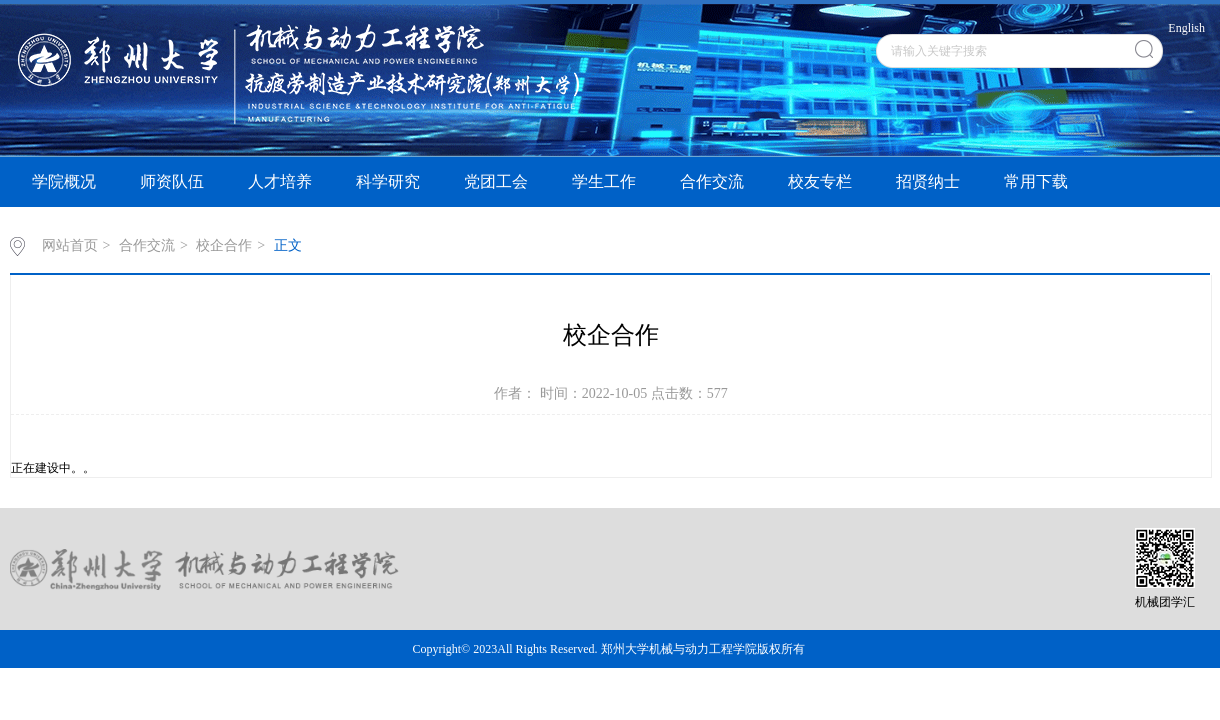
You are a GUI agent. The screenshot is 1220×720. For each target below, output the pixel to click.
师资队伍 (172, 181)
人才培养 (280, 181)
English (1186, 28)
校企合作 (224, 245)
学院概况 (64, 181)
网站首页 (70, 245)
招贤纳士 (928, 181)
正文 (288, 245)
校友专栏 (820, 181)
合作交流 (712, 181)
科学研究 (388, 181)
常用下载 (1036, 181)
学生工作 (604, 181)
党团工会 (496, 181)
